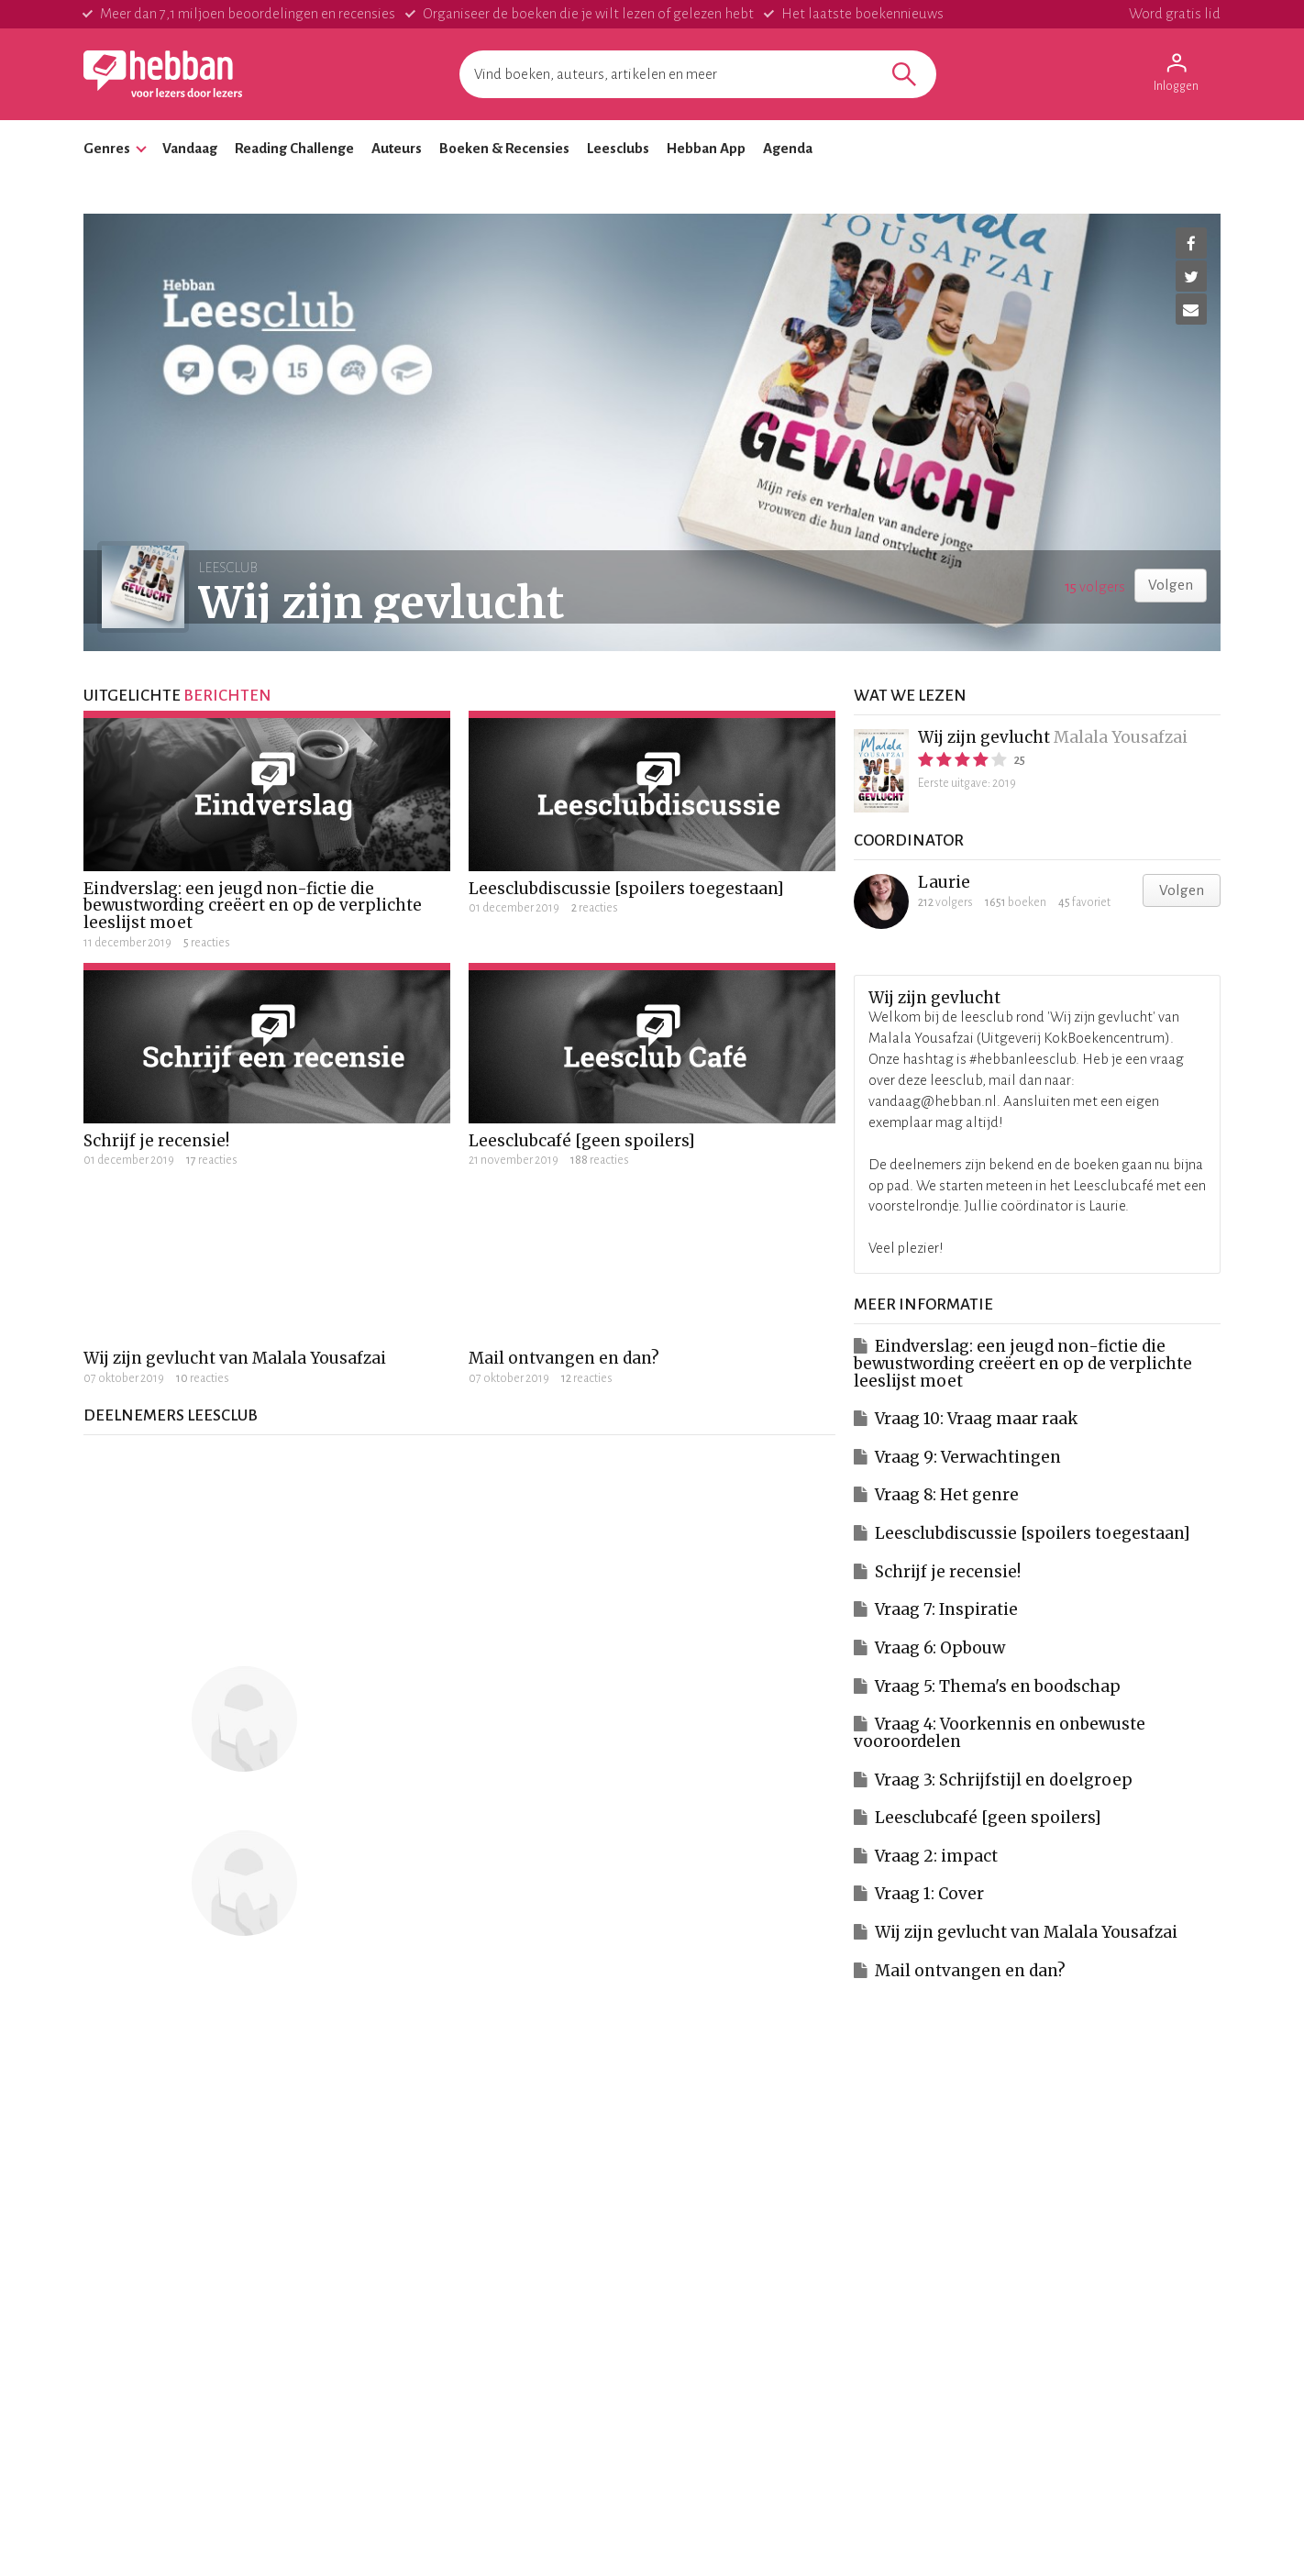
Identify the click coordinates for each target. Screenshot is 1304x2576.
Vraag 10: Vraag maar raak (976, 1419)
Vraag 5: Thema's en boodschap (998, 1686)
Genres (106, 148)
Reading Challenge (294, 148)
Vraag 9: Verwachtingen (968, 1457)
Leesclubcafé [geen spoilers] (582, 1141)
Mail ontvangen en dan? (564, 1358)
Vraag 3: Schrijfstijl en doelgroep (1004, 1780)
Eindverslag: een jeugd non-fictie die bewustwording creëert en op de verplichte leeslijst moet (252, 906)
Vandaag (189, 148)
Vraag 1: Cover (929, 1894)
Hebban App (706, 148)
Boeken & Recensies (504, 148)
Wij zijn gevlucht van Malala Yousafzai (234, 1358)
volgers (1095, 586)
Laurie (944, 882)
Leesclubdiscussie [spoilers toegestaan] (626, 889)
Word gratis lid (1175, 13)
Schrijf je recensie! (156, 1141)
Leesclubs (618, 148)
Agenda (787, 148)
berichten (227, 695)
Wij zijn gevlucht (984, 737)
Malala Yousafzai (1121, 737)
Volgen (1170, 584)
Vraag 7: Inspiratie (946, 1609)
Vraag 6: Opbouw (940, 1648)
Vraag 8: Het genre (947, 1495)
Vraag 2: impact (936, 1856)
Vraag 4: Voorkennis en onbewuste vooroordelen (999, 1733)
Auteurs (396, 148)
